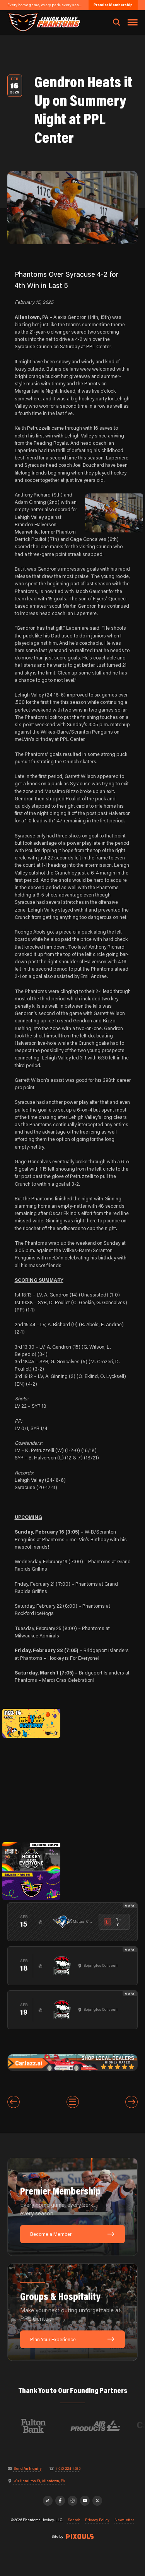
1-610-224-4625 (67, 2469)
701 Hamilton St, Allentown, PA (39, 2481)
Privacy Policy (97, 2520)
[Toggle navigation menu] (133, 22)
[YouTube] (85, 2501)
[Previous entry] (13, 2102)
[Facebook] (60, 2501)
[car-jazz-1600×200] (72, 2062)
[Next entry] (131, 2102)
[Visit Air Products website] (112, 2425)
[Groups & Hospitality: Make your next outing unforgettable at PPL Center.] (72, 2312)
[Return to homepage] (43, 22)
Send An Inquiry (28, 2469)
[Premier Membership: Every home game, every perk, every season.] (72, 2207)
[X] (97, 2501)
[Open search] (116, 22)
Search (74, 2520)
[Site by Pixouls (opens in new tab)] (80, 2536)
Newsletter (124, 2520)
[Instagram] (73, 2501)
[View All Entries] (73, 2102)
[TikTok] (48, 2501)
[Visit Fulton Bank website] (50, 2425)
